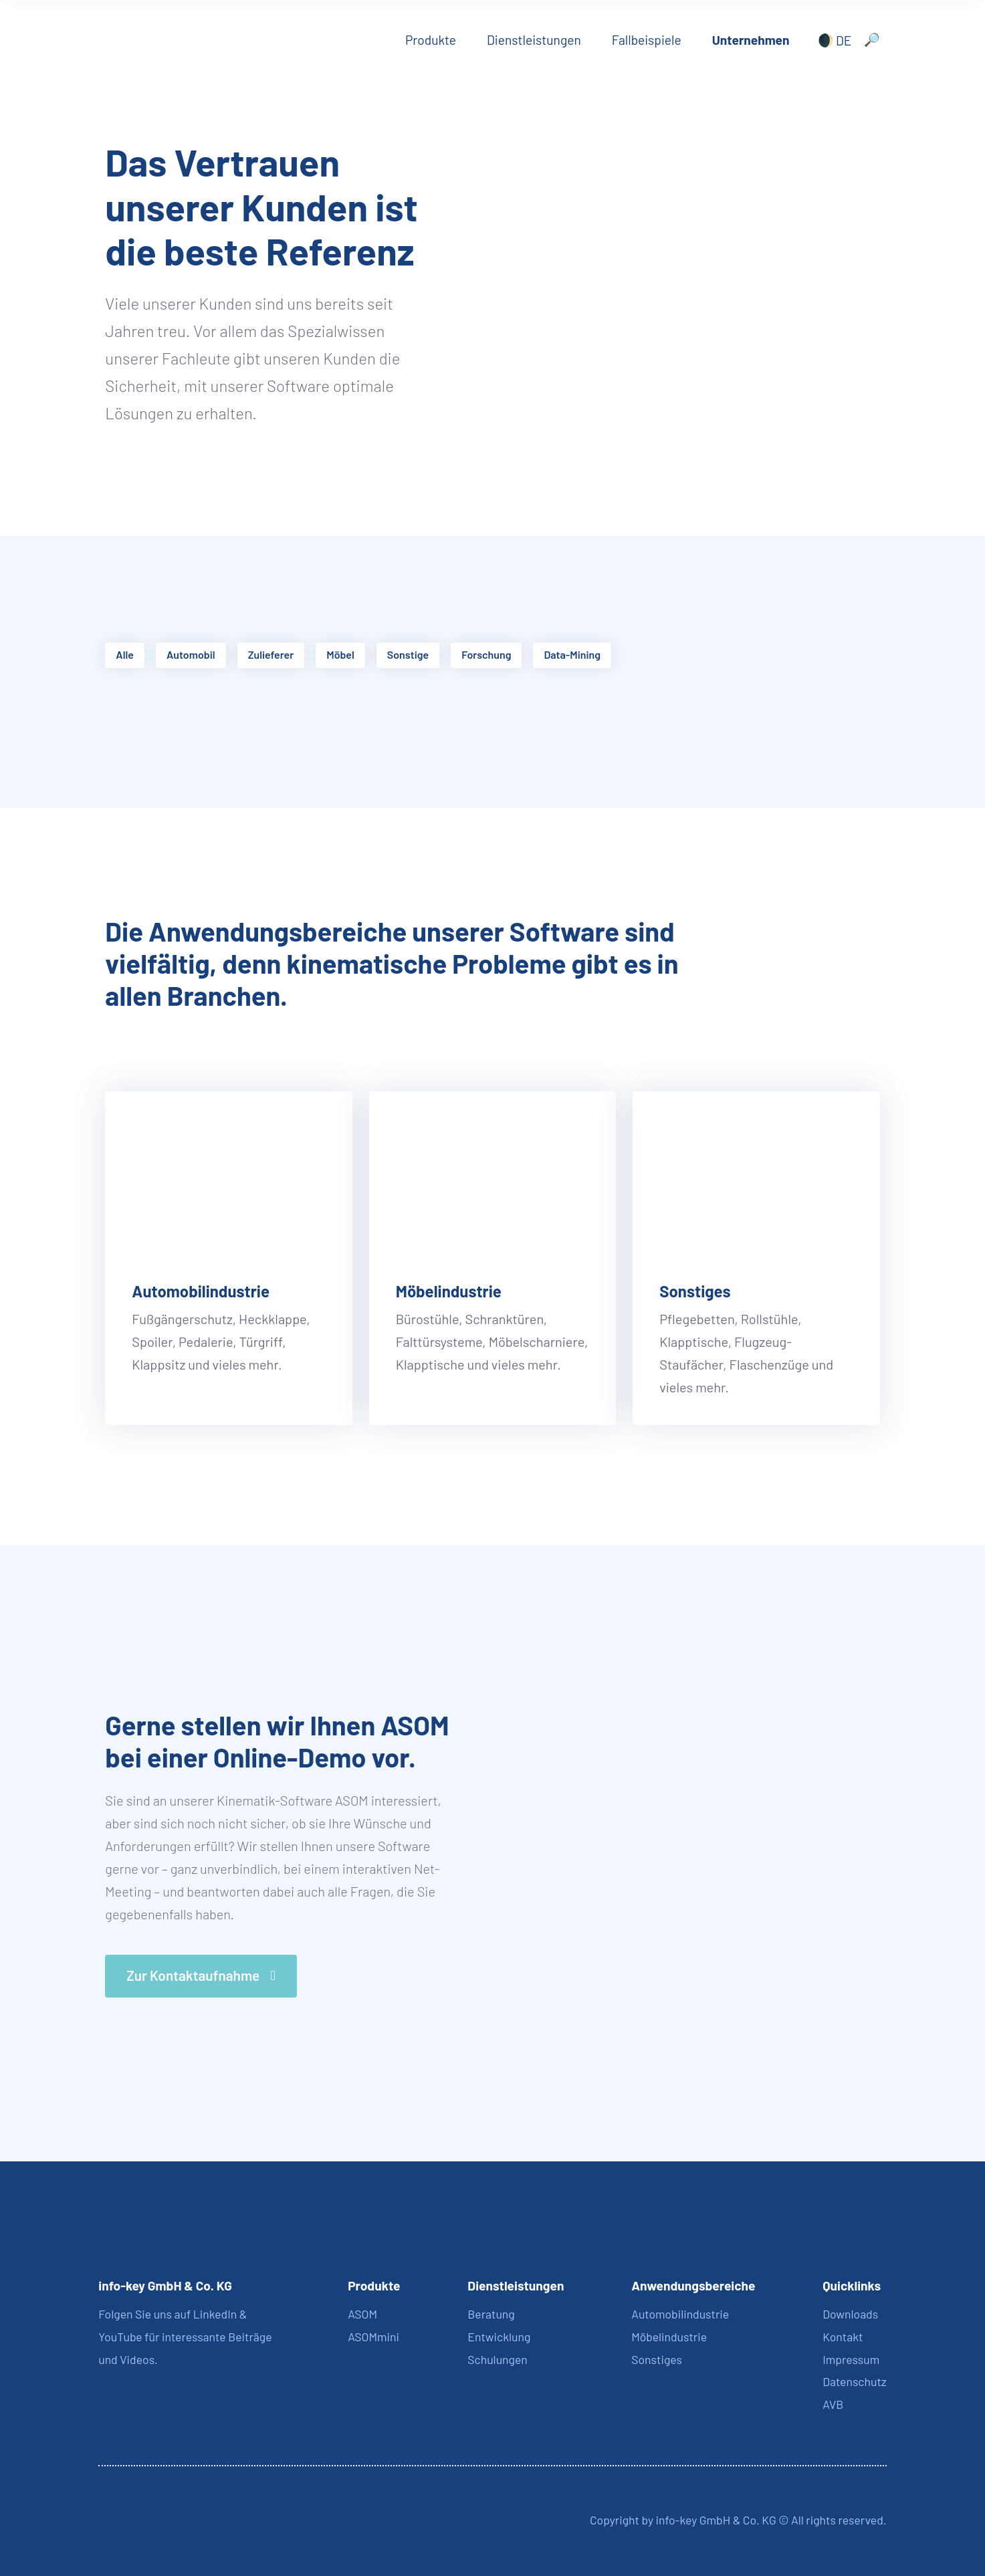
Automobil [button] (191, 654)
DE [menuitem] (843, 40)
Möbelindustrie (449, 1291)
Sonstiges (694, 1291)
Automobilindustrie (200, 1291)
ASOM (362, 2313)
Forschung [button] (486, 654)
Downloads (850, 2313)
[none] (832, 40)
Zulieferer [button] (271, 654)
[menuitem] (832, 40)
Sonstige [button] (408, 654)
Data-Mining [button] (572, 654)
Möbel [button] (340, 654)
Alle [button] (125, 654)
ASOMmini (373, 2336)
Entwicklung (498, 2336)
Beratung (490, 2313)
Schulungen (497, 2359)
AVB (833, 2404)
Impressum (851, 2359)
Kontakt (843, 2336)
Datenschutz (854, 2381)
